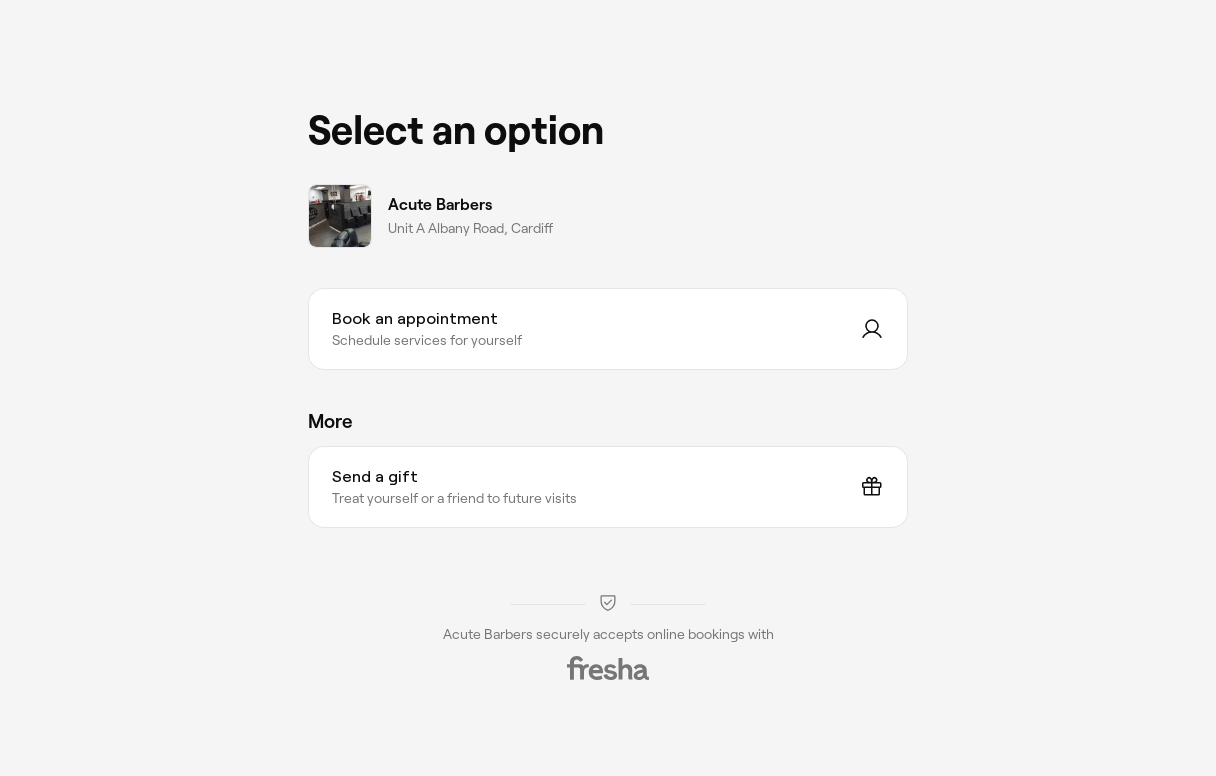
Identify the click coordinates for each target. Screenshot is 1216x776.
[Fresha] (608, 668)
